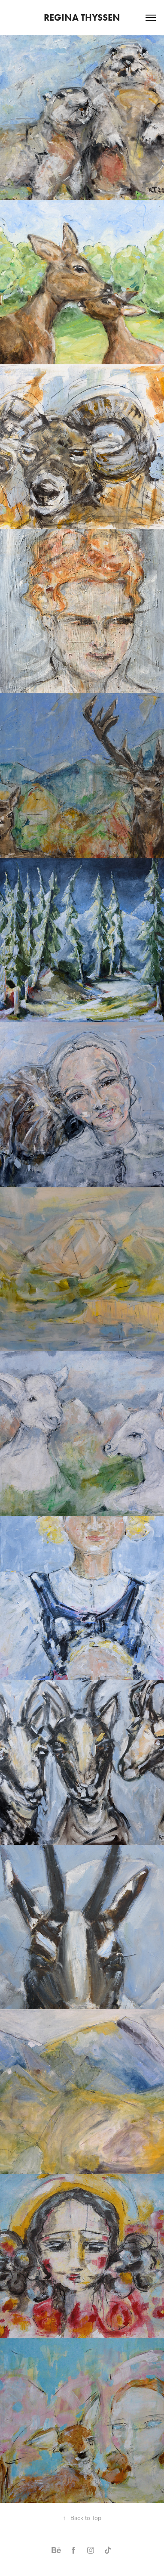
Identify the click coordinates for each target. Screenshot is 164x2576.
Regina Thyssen (82, 17)
